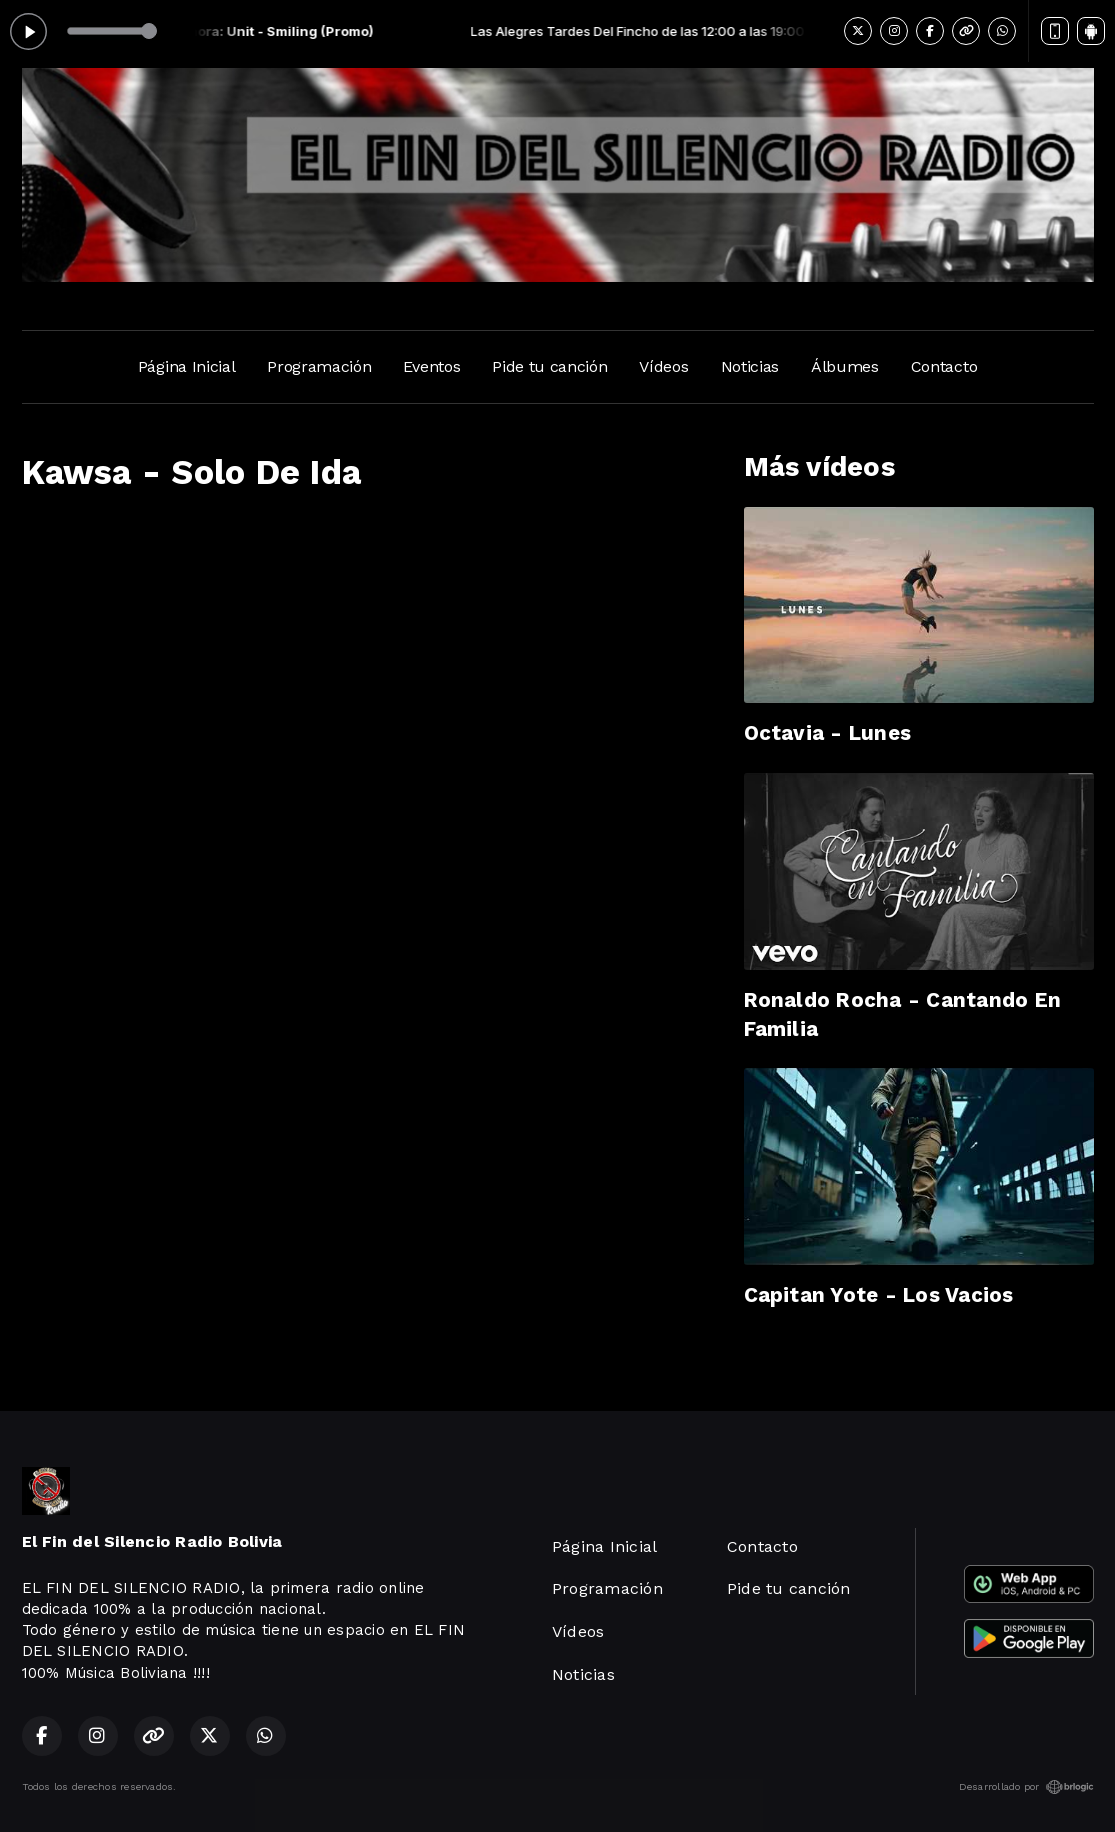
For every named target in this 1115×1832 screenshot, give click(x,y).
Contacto (944, 366)
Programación (319, 366)
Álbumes (845, 366)
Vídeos (663, 366)
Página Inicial (187, 366)
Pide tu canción (549, 366)
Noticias (750, 366)
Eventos (431, 366)
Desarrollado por (1026, 1787)
